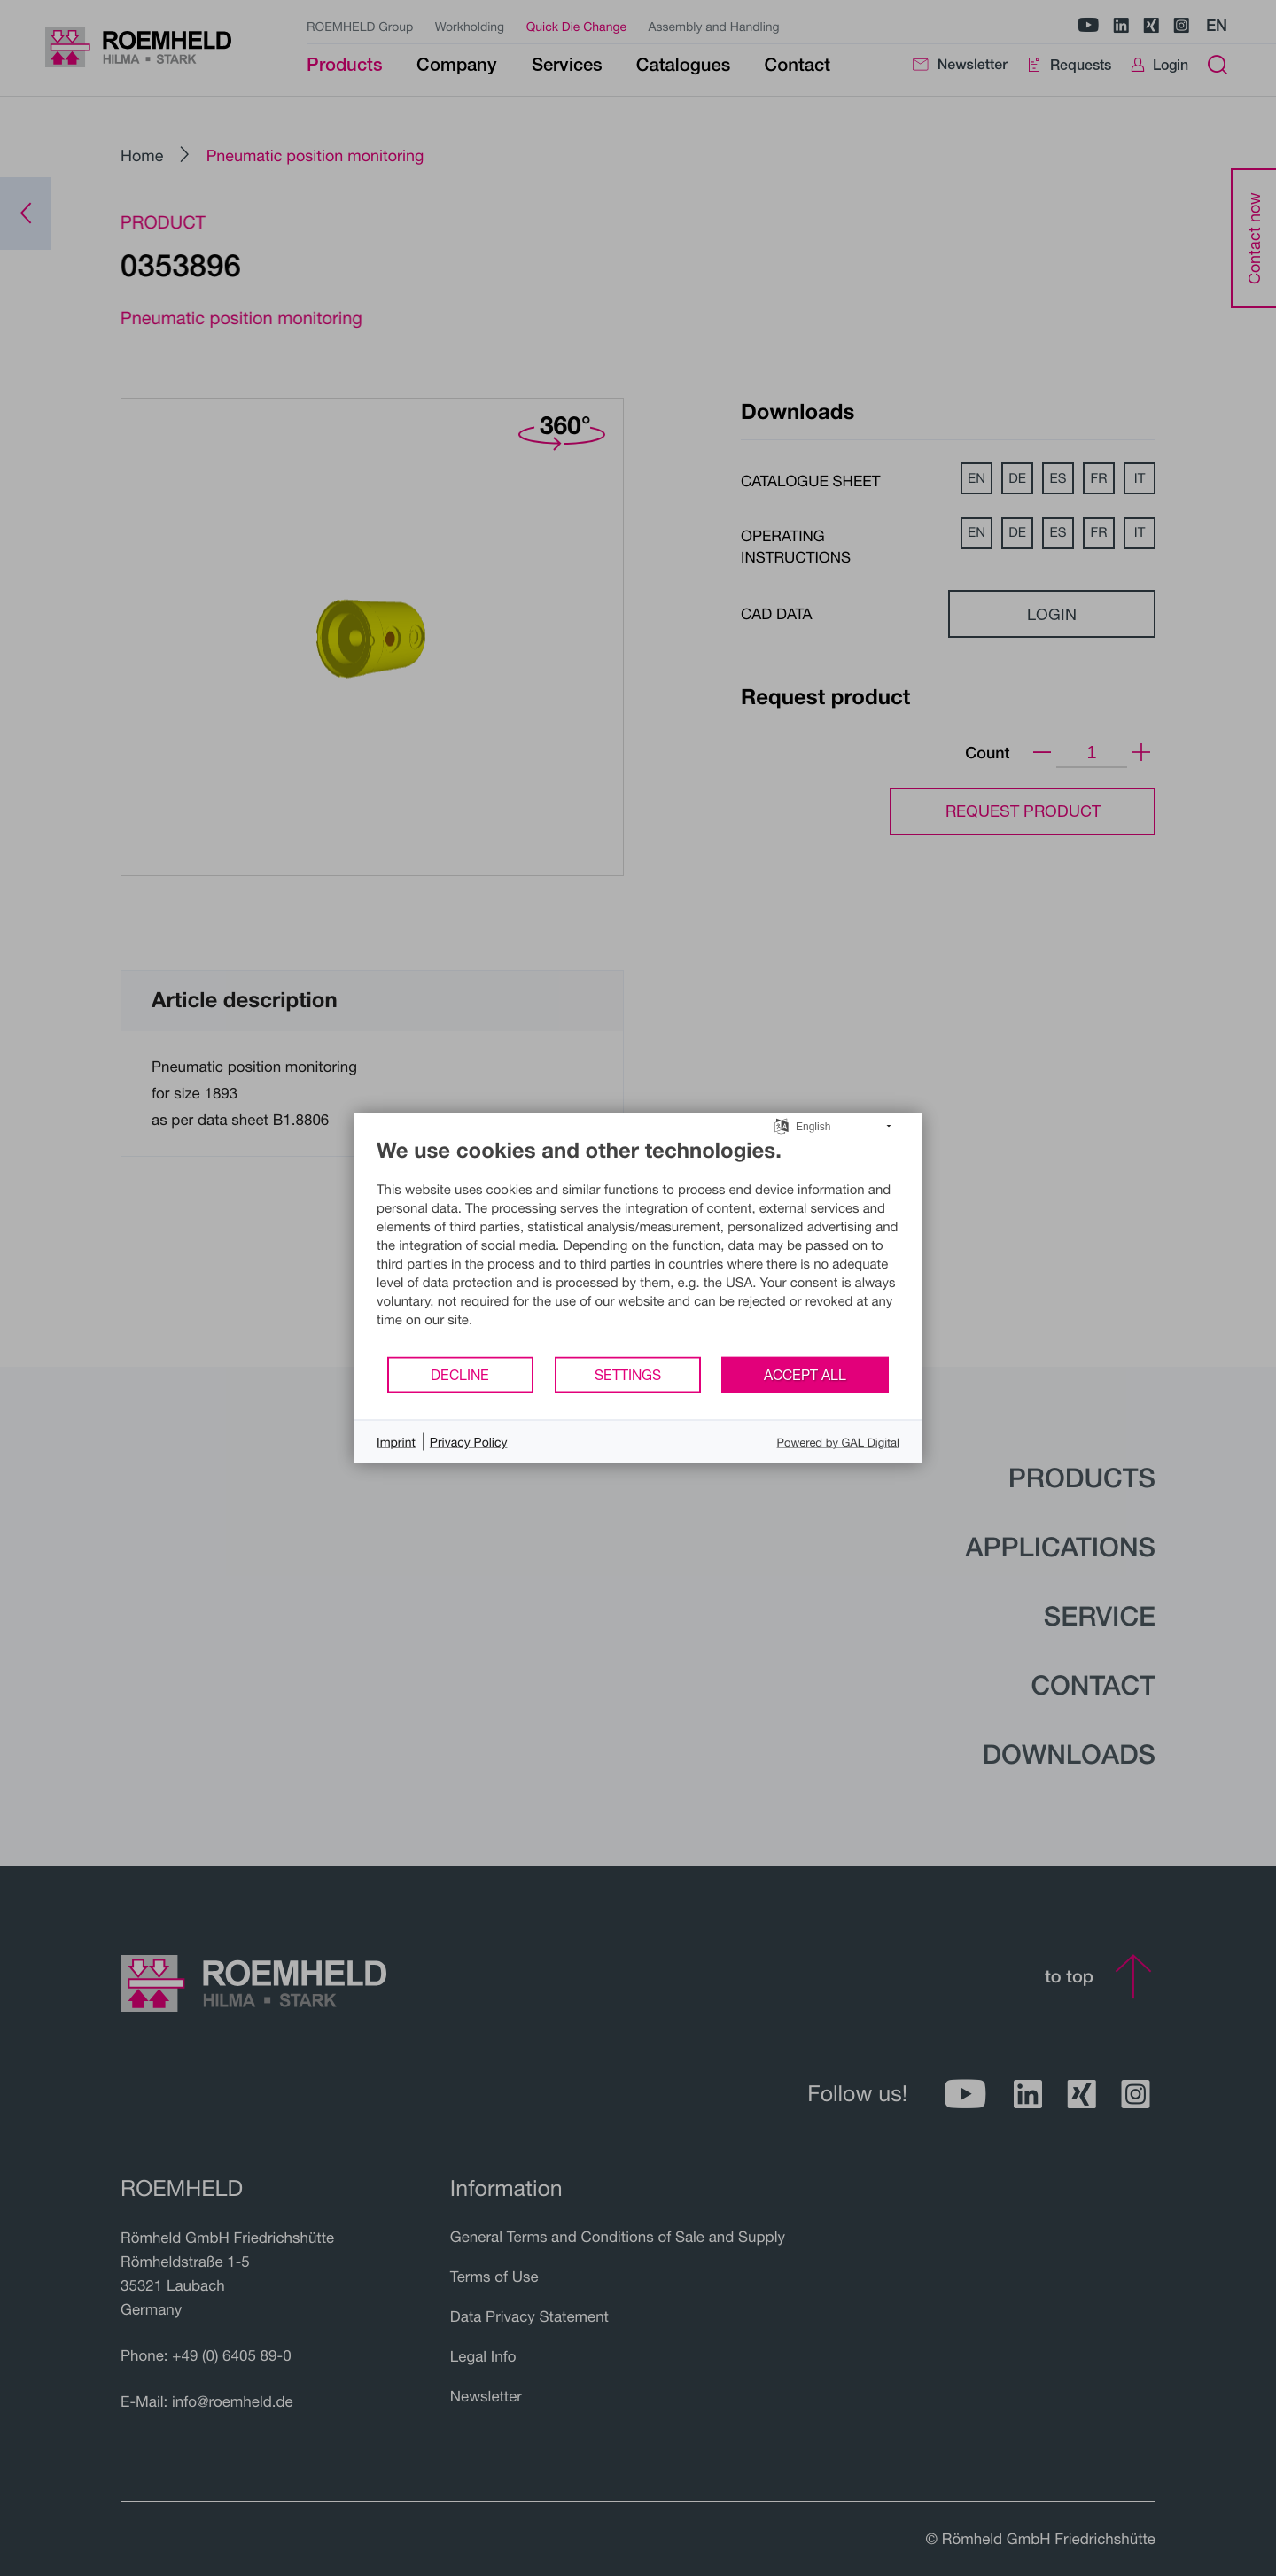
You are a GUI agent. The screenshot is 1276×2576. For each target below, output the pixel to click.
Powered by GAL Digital (838, 1441)
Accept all (805, 1374)
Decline (460, 1374)
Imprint (396, 1441)
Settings (628, 1374)
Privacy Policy (469, 1441)
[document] (638, 1246)
